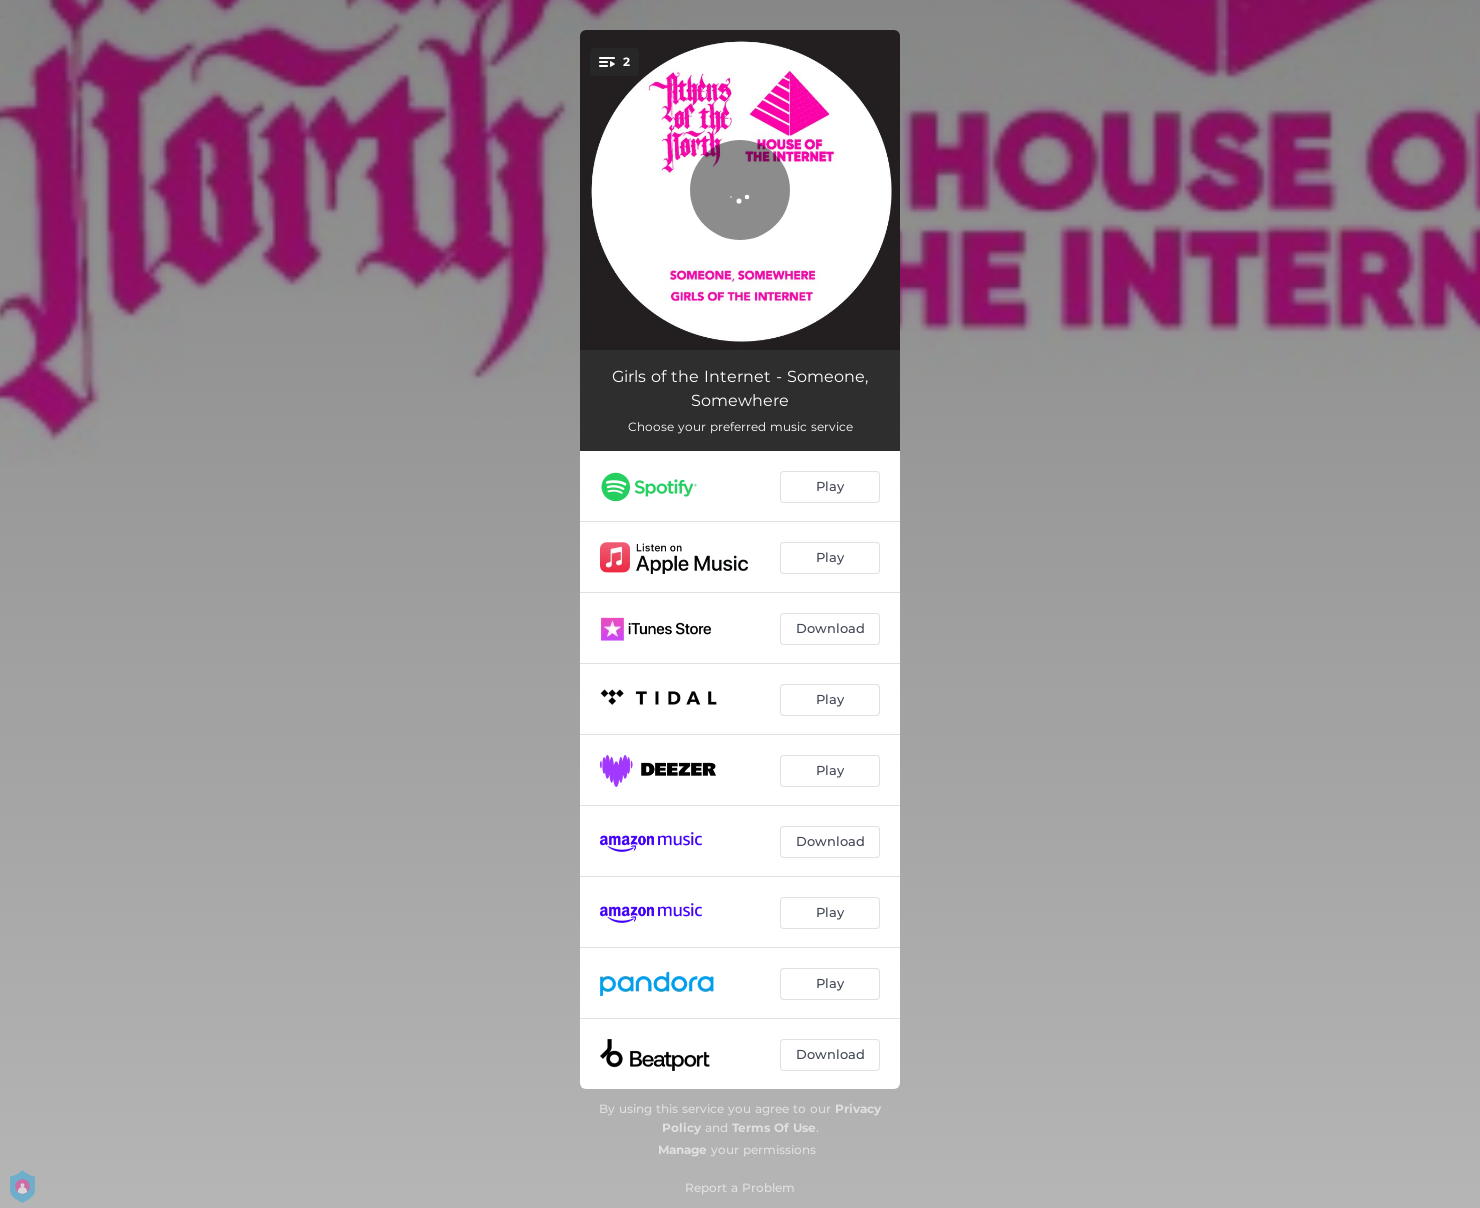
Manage (682, 1149)
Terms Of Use (774, 1127)
